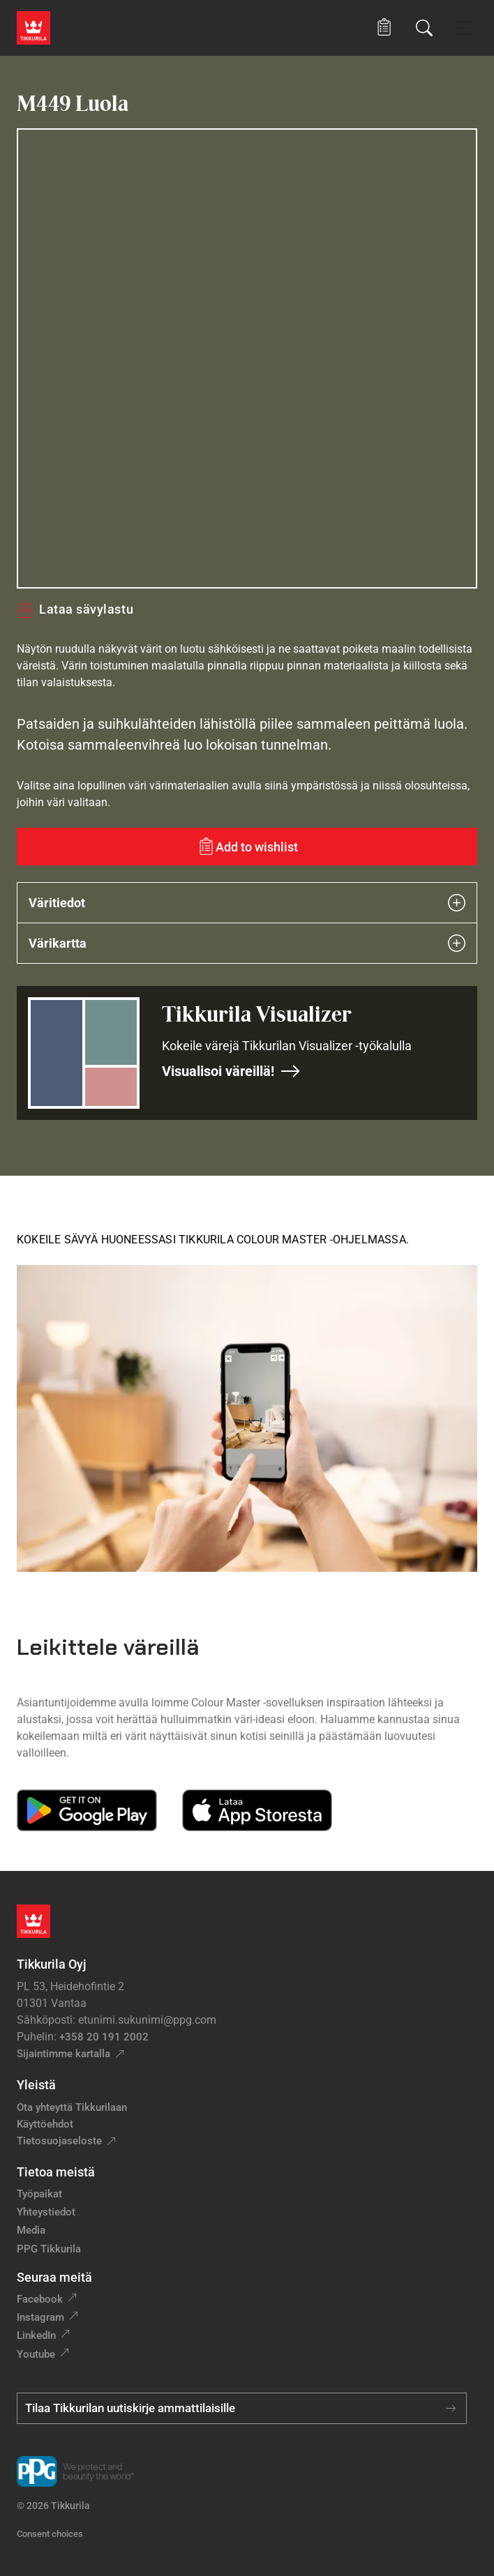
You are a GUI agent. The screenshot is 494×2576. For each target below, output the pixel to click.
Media (31, 2230)
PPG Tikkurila (49, 2249)
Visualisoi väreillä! (231, 1071)
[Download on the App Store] (256, 1810)
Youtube (36, 2354)
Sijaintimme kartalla (63, 2053)
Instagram (40, 2317)
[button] (384, 27)
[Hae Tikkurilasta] (424, 28)
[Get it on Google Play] (87, 1810)
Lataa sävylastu (75, 609)
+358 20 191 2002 (104, 2037)
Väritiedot (247, 902)
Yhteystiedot (46, 2212)
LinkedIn (36, 2335)
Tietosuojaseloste (59, 2141)
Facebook (40, 2299)
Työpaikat (39, 2194)
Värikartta (247, 943)
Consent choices (50, 2534)
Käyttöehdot (45, 2124)
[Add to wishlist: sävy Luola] (247, 846)
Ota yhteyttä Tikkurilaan (72, 2107)
